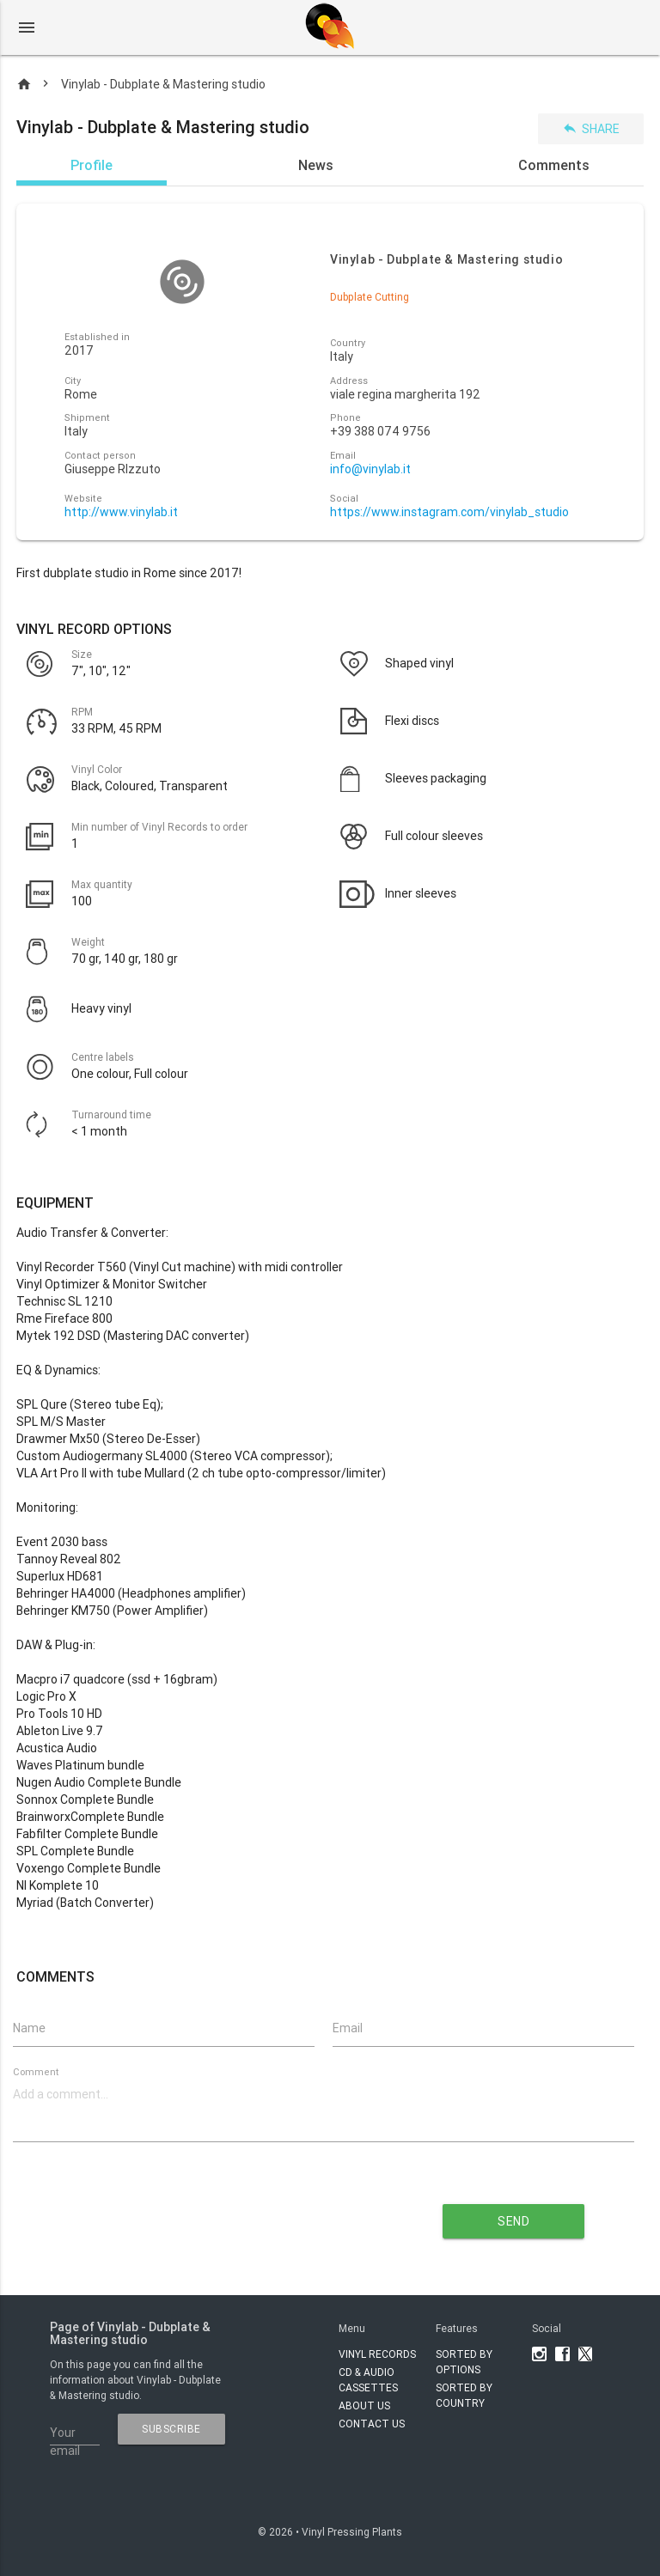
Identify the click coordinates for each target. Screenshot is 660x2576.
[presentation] (193, 2215)
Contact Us (372, 2423)
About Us (364, 2405)
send (513, 2221)
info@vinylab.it (370, 469)
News (315, 165)
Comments (554, 165)
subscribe (171, 2428)
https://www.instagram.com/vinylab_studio (449, 512)
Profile (91, 165)
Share (591, 128)
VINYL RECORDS (377, 2354)
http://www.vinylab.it (121, 512)
